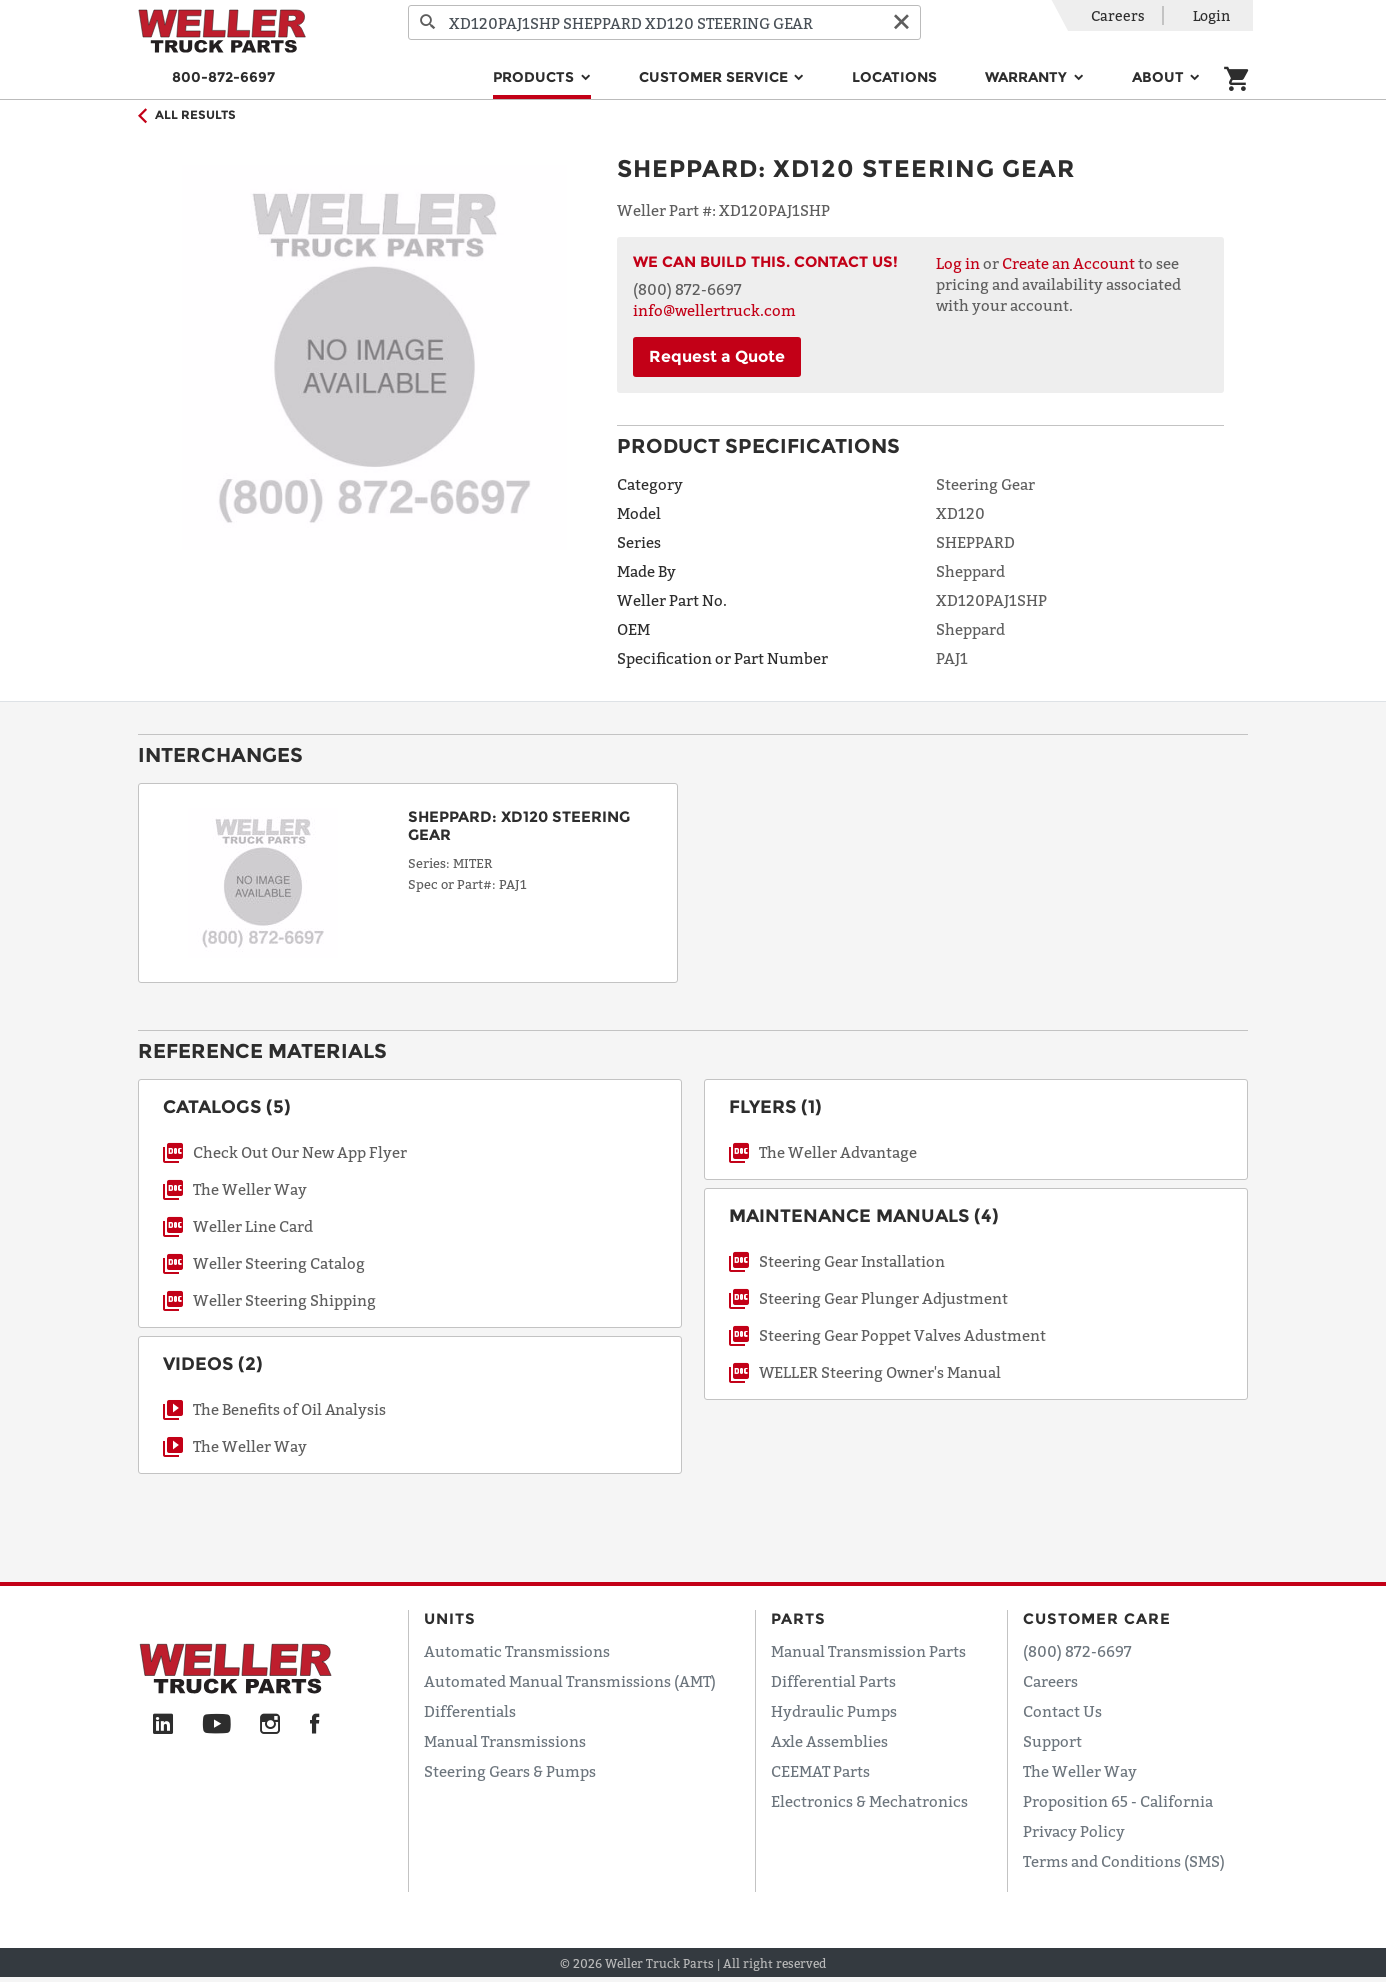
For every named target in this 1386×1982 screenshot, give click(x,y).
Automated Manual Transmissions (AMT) (570, 1681)
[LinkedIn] (163, 1725)
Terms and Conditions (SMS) (1124, 1861)
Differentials (470, 1711)
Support (1052, 1741)
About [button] (1160, 77)
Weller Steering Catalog (279, 1263)
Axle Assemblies (829, 1741)
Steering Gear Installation (852, 1261)
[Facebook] (314, 1725)
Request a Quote (717, 356)
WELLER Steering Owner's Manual (880, 1372)
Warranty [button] (1028, 77)
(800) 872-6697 (1077, 1651)
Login (1211, 15)
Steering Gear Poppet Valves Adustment (902, 1335)
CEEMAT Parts (820, 1771)
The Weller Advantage (838, 1152)
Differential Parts (833, 1681)
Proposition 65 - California (1118, 1801)
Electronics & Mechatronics (869, 1801)
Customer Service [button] (715, 77)
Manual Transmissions (505, 1741)
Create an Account (1068, 263)
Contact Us (1062, 1711)
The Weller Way (250, 1189)
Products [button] (535, 77)
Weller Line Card (253, 1226)
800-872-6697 (223, 77)
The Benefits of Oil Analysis (289, 1409)
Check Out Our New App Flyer (300, 1152)
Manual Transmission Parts (868, 1651)
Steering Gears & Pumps (510, 1771)
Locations (894, 77)
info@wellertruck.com (714, 310)
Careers (1118, 15)
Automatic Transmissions (517, 1651)
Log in (958, 263)
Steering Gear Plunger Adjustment (883, 1298)
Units (450, 1618)
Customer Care (1097, 1618)
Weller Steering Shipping (284, 1300)
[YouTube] (216, 1725)
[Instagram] (270, 1725)
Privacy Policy (1074, 1831)
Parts (798, 1618)
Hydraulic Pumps (834, 1711)
